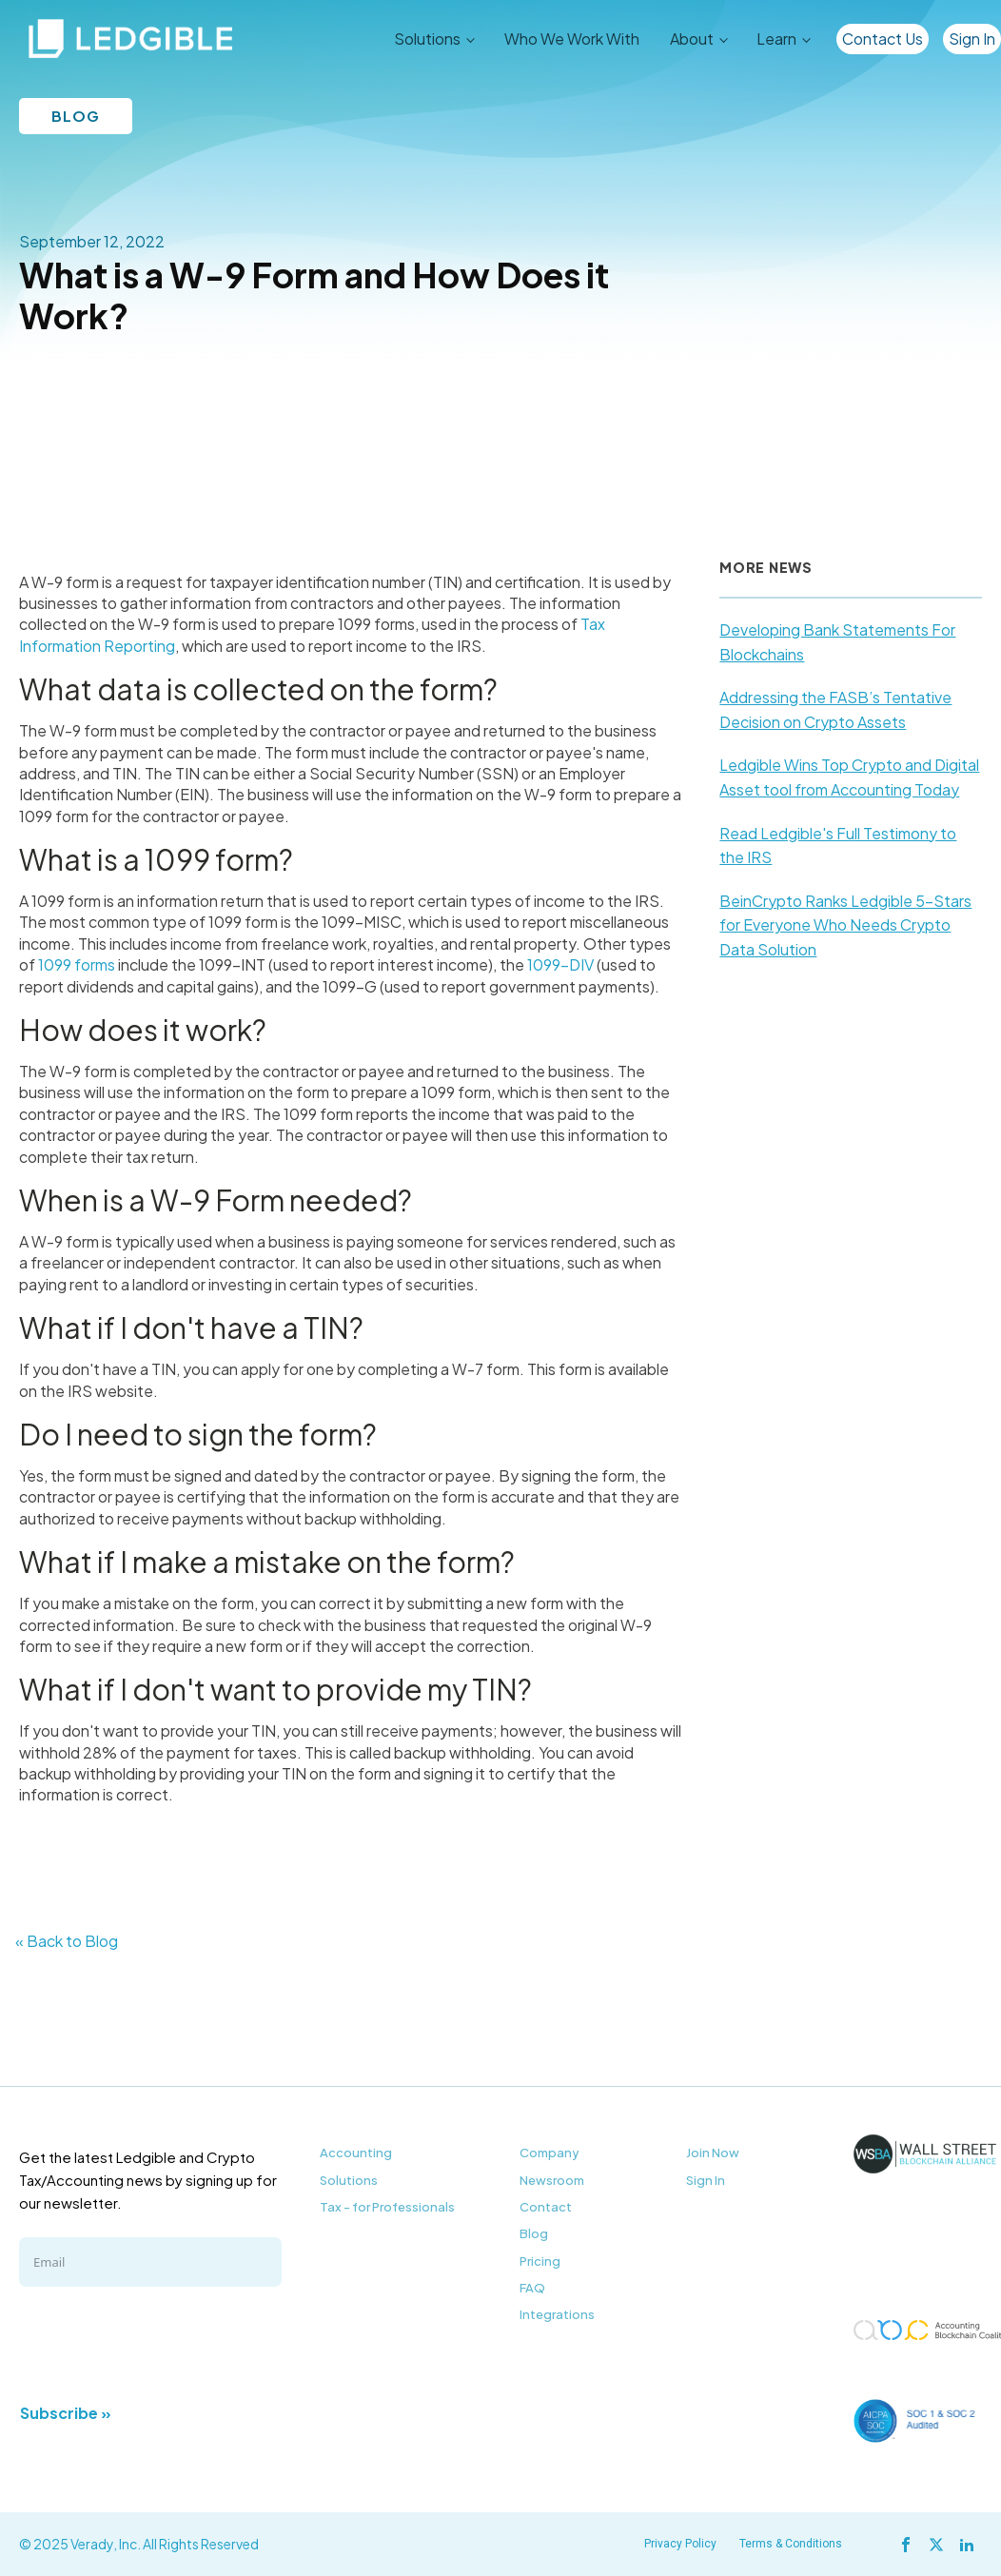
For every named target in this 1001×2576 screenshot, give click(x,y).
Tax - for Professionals (387, 2206)
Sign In (972, 39)
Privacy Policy (680, 2543)
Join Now (712, 2152)
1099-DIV (560, 964)
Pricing (540, 2261)
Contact (546, 2206)
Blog (534, 2233)
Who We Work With (571, 39)
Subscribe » (65, 2413)
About (692, 39)
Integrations (557, 2314)
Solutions (427, 39)
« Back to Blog (66, 1941)
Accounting (356, 2152)
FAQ (532, 2287)
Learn (776, 39)
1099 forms (76, 964)
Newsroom (552, 2180)
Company (549, 2152)
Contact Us (882, 39)
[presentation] (163, 2343)
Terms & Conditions (790, 2543)
